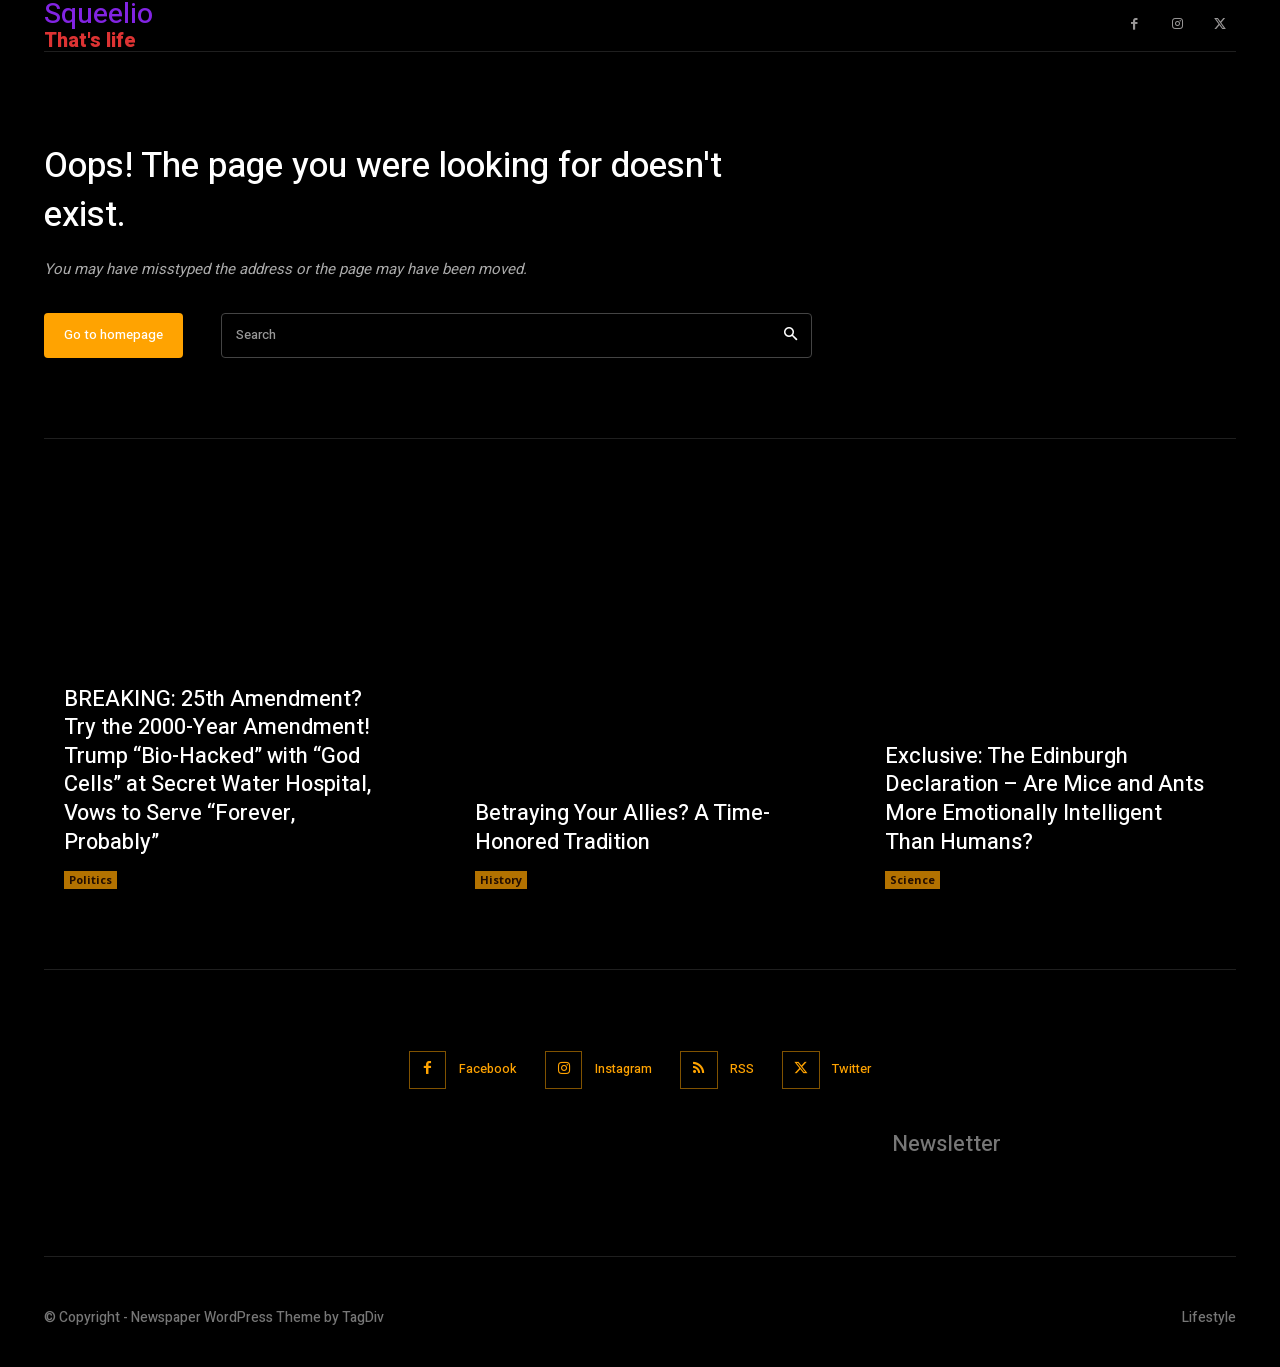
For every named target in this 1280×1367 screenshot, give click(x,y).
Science (912, 887)
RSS (745, 1076)
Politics (90, 887)
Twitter (858, 1076)
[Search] (790, 342)
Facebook (482, 1076)
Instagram (622, 1076)
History (501, 887)
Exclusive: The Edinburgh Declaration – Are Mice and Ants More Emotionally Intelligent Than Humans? (1045, 806)
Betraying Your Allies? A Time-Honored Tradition (623, 834)
